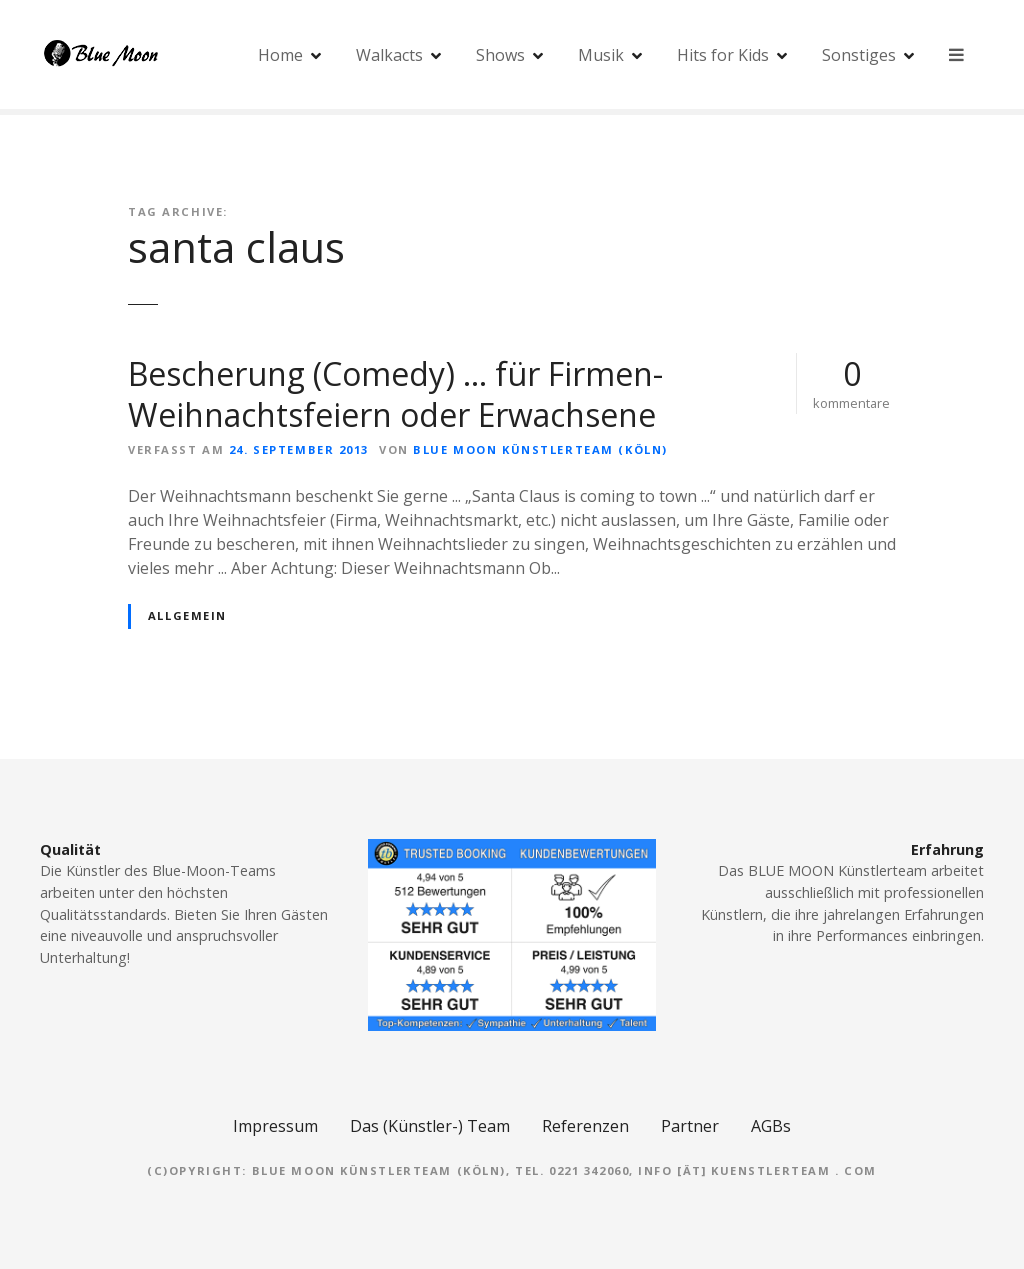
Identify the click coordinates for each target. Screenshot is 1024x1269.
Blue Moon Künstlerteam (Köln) (540, 449)
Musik (602, 55)
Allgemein (187, 615)
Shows (501, 55)
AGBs (771, 1126)
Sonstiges (860, 55)
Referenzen (585, 1126)
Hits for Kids (724, 55)
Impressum (275, 1126)
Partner (690, 1126)
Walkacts (390, 55)
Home (281, 55)
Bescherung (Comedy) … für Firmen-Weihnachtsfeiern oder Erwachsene (395, 394)
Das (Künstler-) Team (430, 1126)
